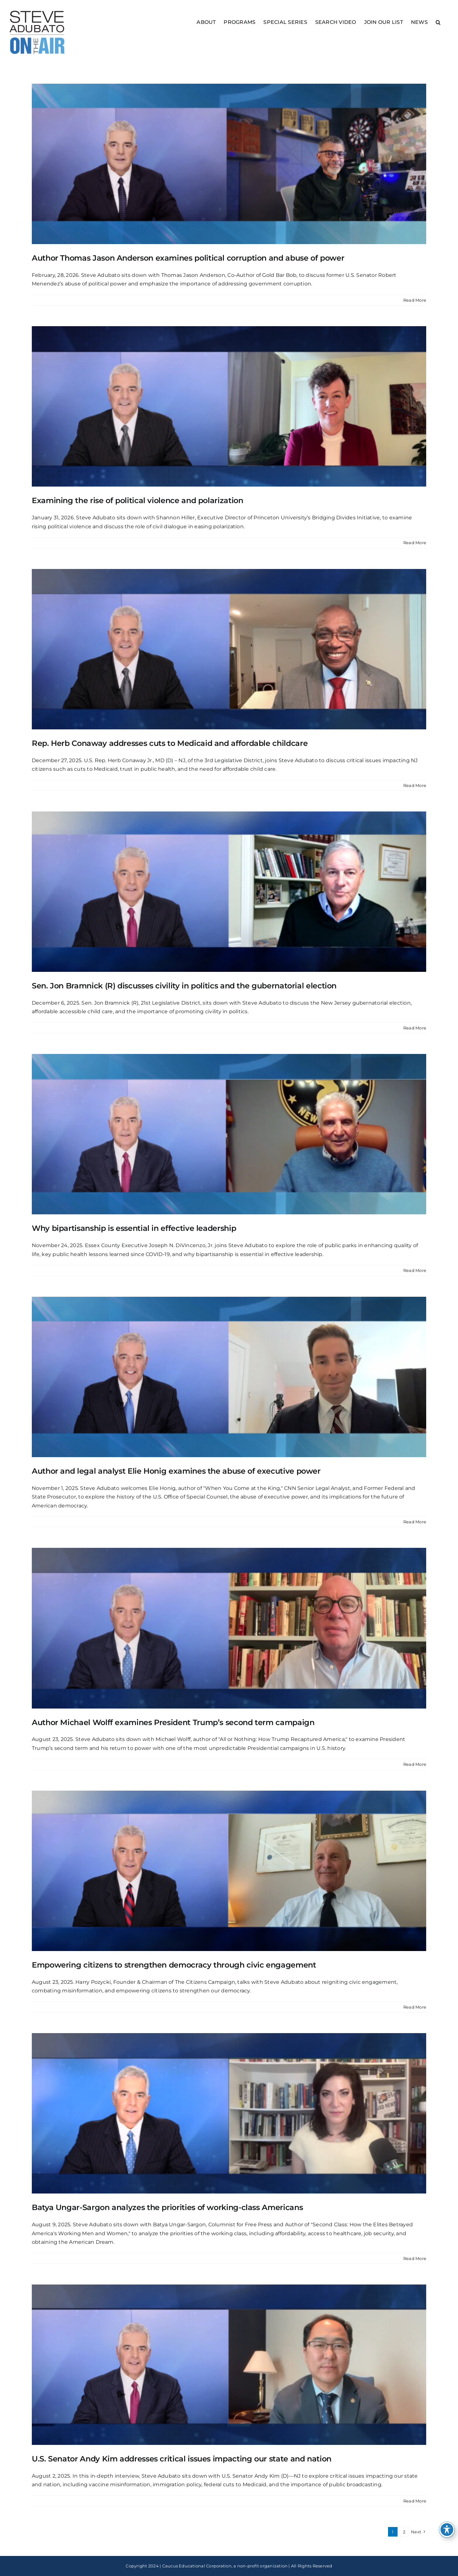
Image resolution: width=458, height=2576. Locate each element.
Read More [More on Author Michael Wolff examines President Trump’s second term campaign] (414, 1764)
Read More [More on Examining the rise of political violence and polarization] (414, 542)
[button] (438, 22)
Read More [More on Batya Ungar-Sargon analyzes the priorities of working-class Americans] (414, 2258)
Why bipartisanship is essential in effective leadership (134, 1228)
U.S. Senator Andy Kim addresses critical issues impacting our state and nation (181, 2458)
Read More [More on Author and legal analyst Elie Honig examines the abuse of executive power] (414, 1521)
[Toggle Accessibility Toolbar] (447, 2529)
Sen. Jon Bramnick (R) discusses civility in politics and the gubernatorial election (184, 985)
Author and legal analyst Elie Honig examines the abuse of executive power (176, 1471)
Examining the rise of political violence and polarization (137, 500)
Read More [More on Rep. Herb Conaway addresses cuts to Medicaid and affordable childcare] (414, 785)
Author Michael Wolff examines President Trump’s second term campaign (173, 1722)
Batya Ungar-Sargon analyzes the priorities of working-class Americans (167, 2207)
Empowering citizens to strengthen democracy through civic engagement (174, 1964)
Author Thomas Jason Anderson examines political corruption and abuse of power (188, 258)
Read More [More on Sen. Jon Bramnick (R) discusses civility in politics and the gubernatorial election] (414, 1027)
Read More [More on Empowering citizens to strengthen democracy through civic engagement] (414, 2007)
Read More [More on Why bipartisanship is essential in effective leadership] (414, 1270)
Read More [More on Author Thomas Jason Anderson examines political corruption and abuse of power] (414, 300)
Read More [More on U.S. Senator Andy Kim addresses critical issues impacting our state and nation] (414, 2500)
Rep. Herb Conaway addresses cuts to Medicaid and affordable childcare (170, 743)
